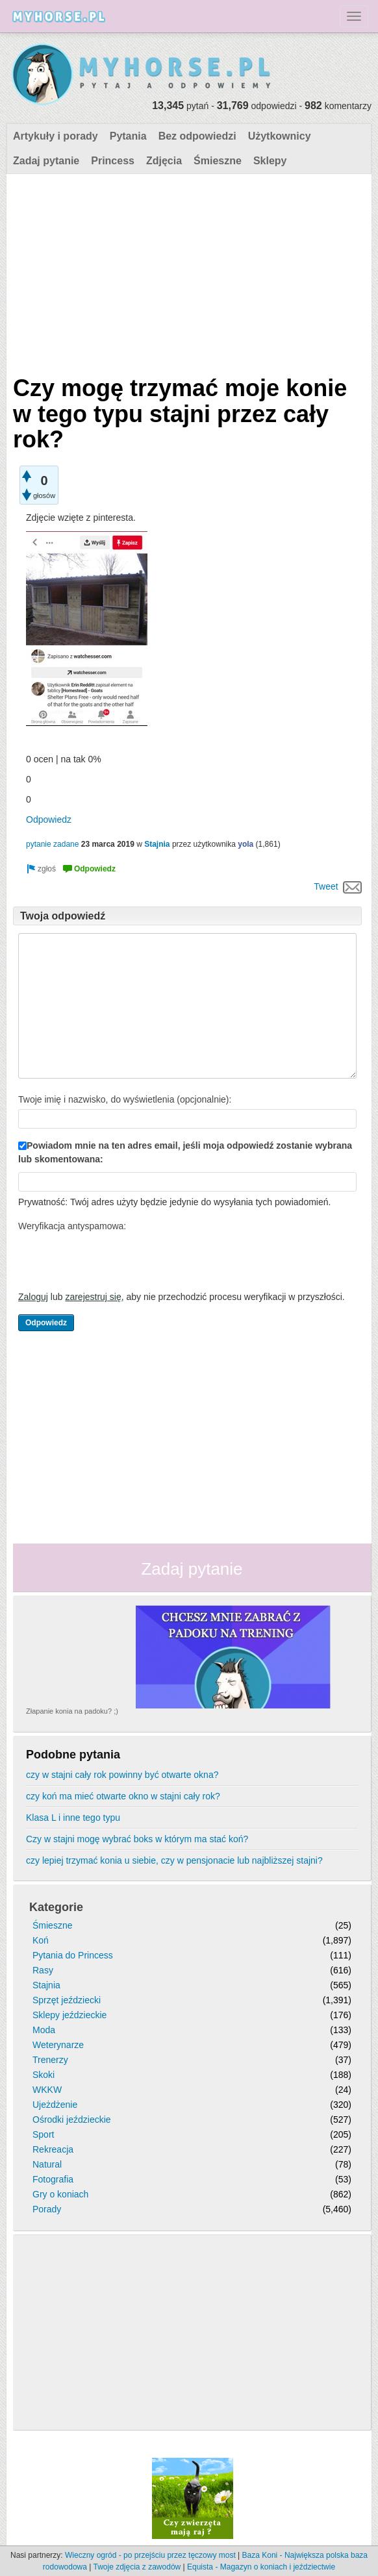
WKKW (47, 2089)
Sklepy (270, 160)
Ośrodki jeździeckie (71, 2119)
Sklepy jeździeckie (69, 2015)
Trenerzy (50, 2060)
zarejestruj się (93, 1297)
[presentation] (117, 1261)
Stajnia (157, 844)
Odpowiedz (48, 819)
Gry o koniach (60, 2194)
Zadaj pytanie (46, 160)
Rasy (42, 1970)
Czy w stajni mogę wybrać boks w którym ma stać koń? (137, 1839)
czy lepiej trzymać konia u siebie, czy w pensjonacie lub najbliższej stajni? (174, 1860)
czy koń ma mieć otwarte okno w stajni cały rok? (123, 1796)
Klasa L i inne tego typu (73, 1817)
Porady (46, 2209)
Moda (43, 2030)
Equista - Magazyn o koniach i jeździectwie (261, 2566)
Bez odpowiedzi (197, 136)
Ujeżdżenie (54, 2104)
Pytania (128, 136)
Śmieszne (218, 160)
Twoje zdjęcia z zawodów (137, 2566)
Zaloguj (33, 1297)
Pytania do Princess (72, 1955)
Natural (47, 2164)
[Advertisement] (187, 271)
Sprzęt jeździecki (66, 2000)
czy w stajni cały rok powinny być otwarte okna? (122, 1774)
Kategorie (56, 1907)
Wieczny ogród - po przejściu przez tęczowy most (150, 2555)
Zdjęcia (164, 160)
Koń (40, 1940)
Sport (43, 2134)
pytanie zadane (52, 844)
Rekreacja (52, 2149)
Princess (112, 160)
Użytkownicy (279, 136)
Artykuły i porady (55, 136)
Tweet (326, 886)
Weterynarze (58, 2045)
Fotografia (52, 2179)
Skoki (43, 2075)
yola (245, 844)
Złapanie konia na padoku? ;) (72, 1711)
